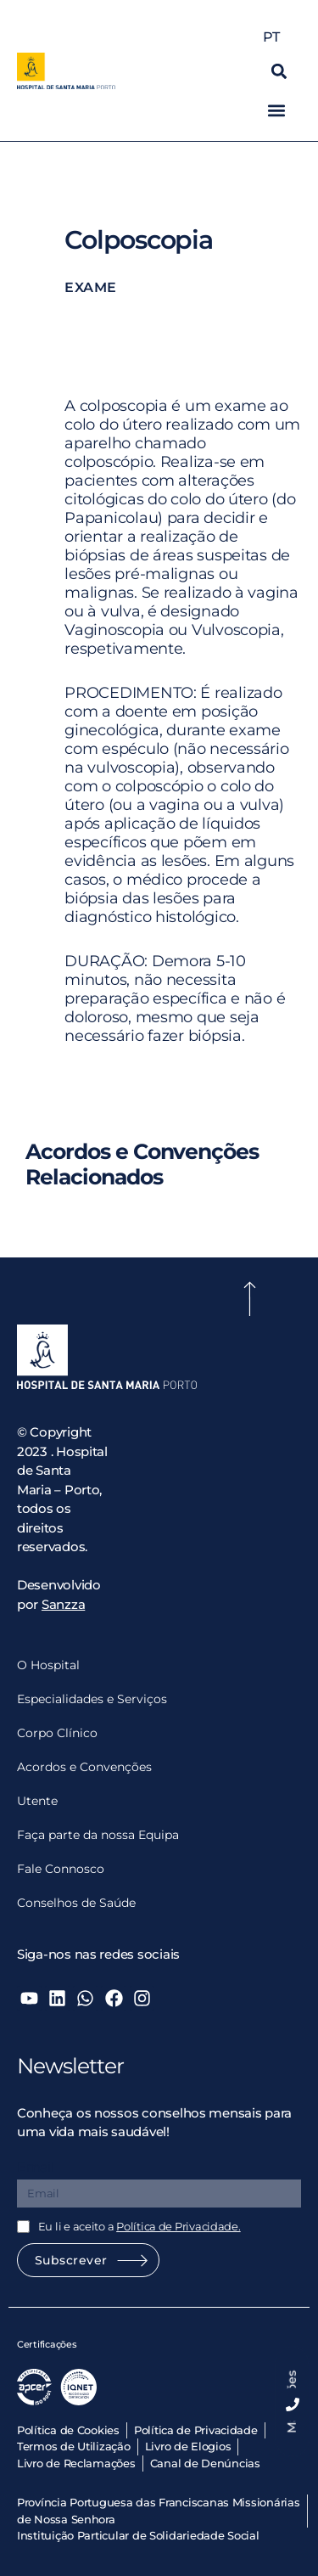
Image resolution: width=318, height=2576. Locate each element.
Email (35, 2167)
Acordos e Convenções (84, 1767)
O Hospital (48, 1665)
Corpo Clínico (57, 1733)
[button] (279, 71)
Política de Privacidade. (178, 2226)
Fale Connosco (60, 1868)
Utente (37, 1800)
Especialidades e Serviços (92, 1699)
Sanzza (63, 1604)
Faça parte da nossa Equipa (98, 1834)
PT (275, 37)
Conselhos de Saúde (76, 1902)
